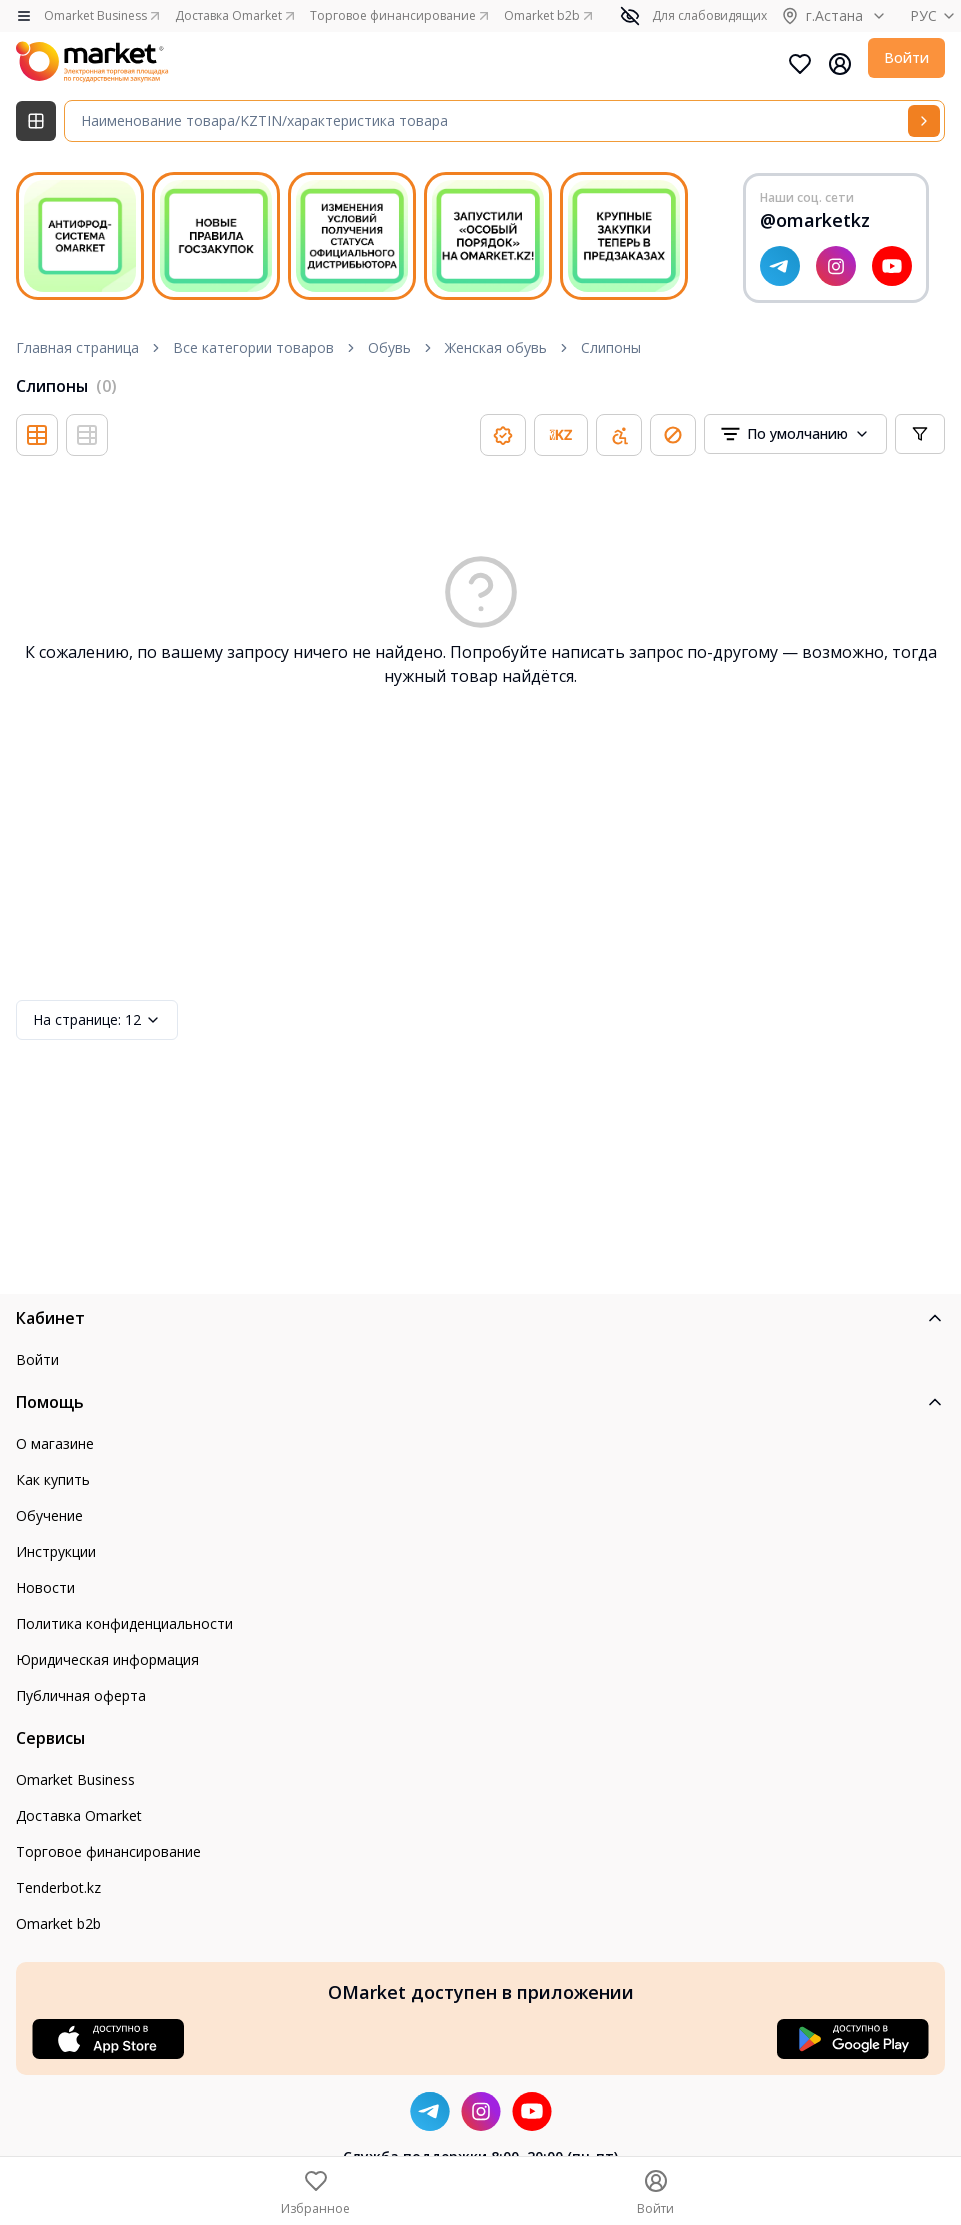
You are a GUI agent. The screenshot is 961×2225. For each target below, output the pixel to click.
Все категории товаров (253, 347)
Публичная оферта (81, 1695)
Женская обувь (496, 347)
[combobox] (795, 434)
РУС (935, 15)
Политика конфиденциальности (124, 1623)
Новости (45, 1587)
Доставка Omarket (79, 1815)
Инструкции (56, 1551)
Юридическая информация (107, 1659)
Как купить (53, 1479)
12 (97, 1020)
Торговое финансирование (108, 1851)
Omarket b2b (58, 1923)
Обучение (49, 1515)
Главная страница (77, 347)
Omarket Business (75, 1779)
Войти (906, 57)
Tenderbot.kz (58, 1887)
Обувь (389, 347)
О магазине (55, 1443)
